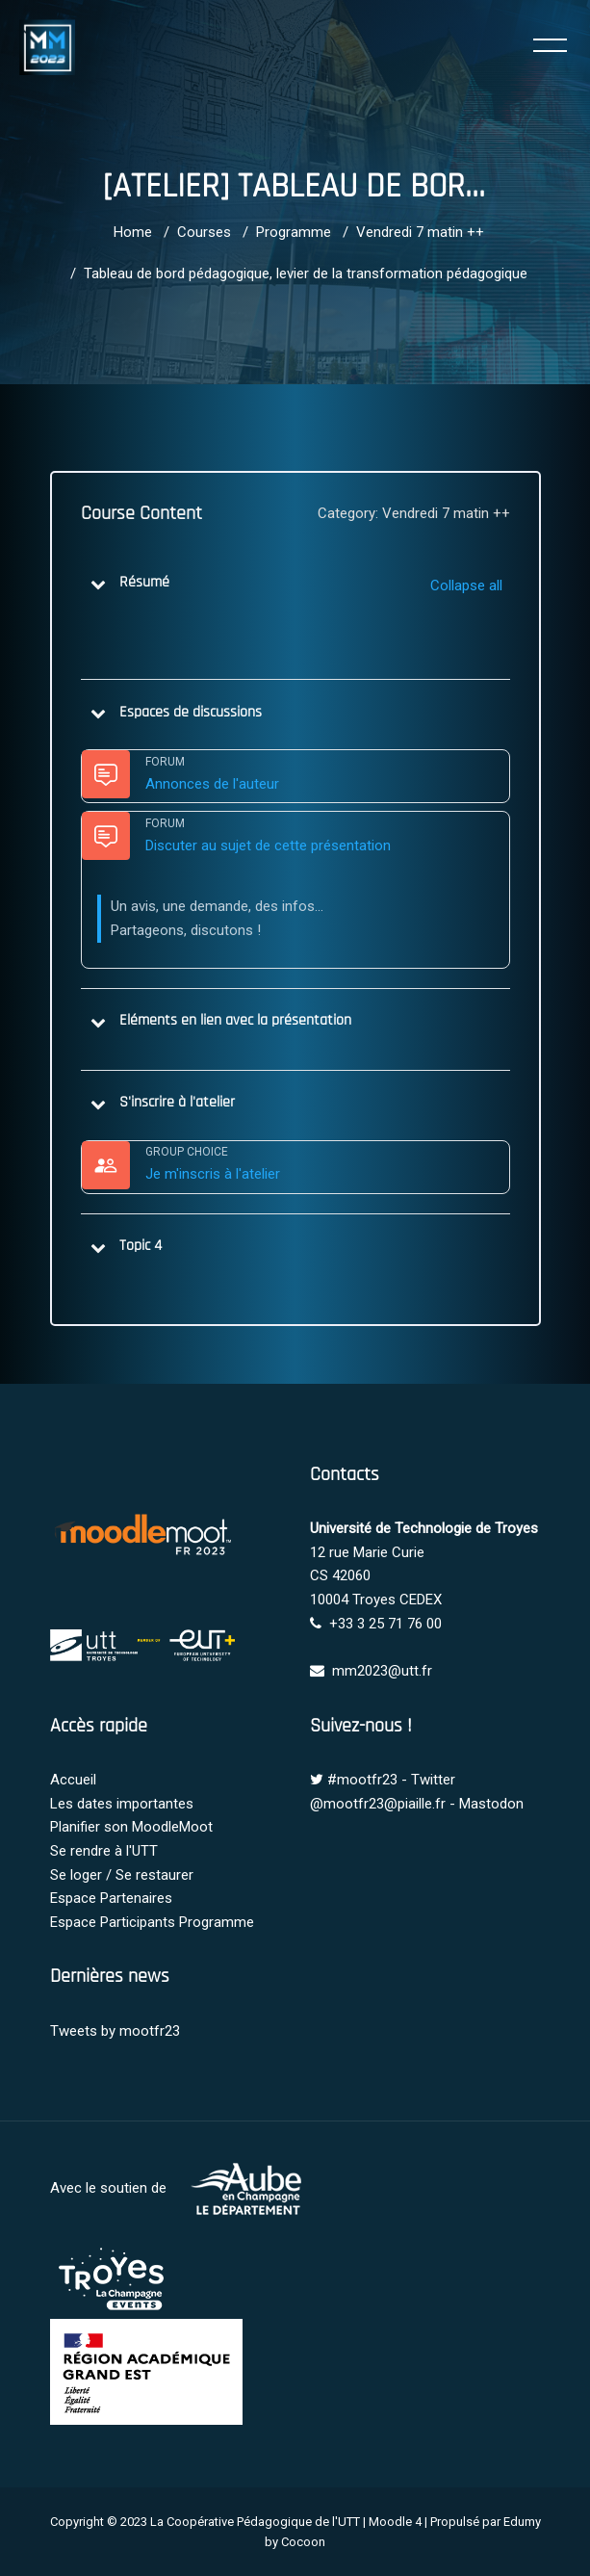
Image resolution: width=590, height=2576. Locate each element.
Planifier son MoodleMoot (131, 1826)
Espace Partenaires (111, 1898)
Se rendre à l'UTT (104, 1851)
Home (133, 232)
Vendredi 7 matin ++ (420, 232)
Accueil (73, 1779)
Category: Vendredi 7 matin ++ (414, 513)
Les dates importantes (121, 1803)
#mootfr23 (362, 1779)
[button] (98, 583)
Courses (204, 232)
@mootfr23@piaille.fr (378, 1803)
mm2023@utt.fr (382, 1670)
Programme (293, 232)
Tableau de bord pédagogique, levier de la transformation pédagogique (305, 273)
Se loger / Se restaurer (121, 1875)
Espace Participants (112, 1922)
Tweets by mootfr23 (115, 2031)
